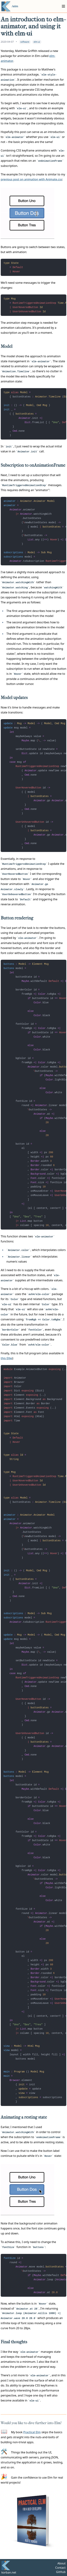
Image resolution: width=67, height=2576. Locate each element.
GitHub (61, 2572)
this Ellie (6, 1358)
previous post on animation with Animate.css (31, 179)
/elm (15, 6)
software (24, 41)
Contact (60, 2568)
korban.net (8, 2568)
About (62, 2563)
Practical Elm (32, 2432)
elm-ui (37, 41)
